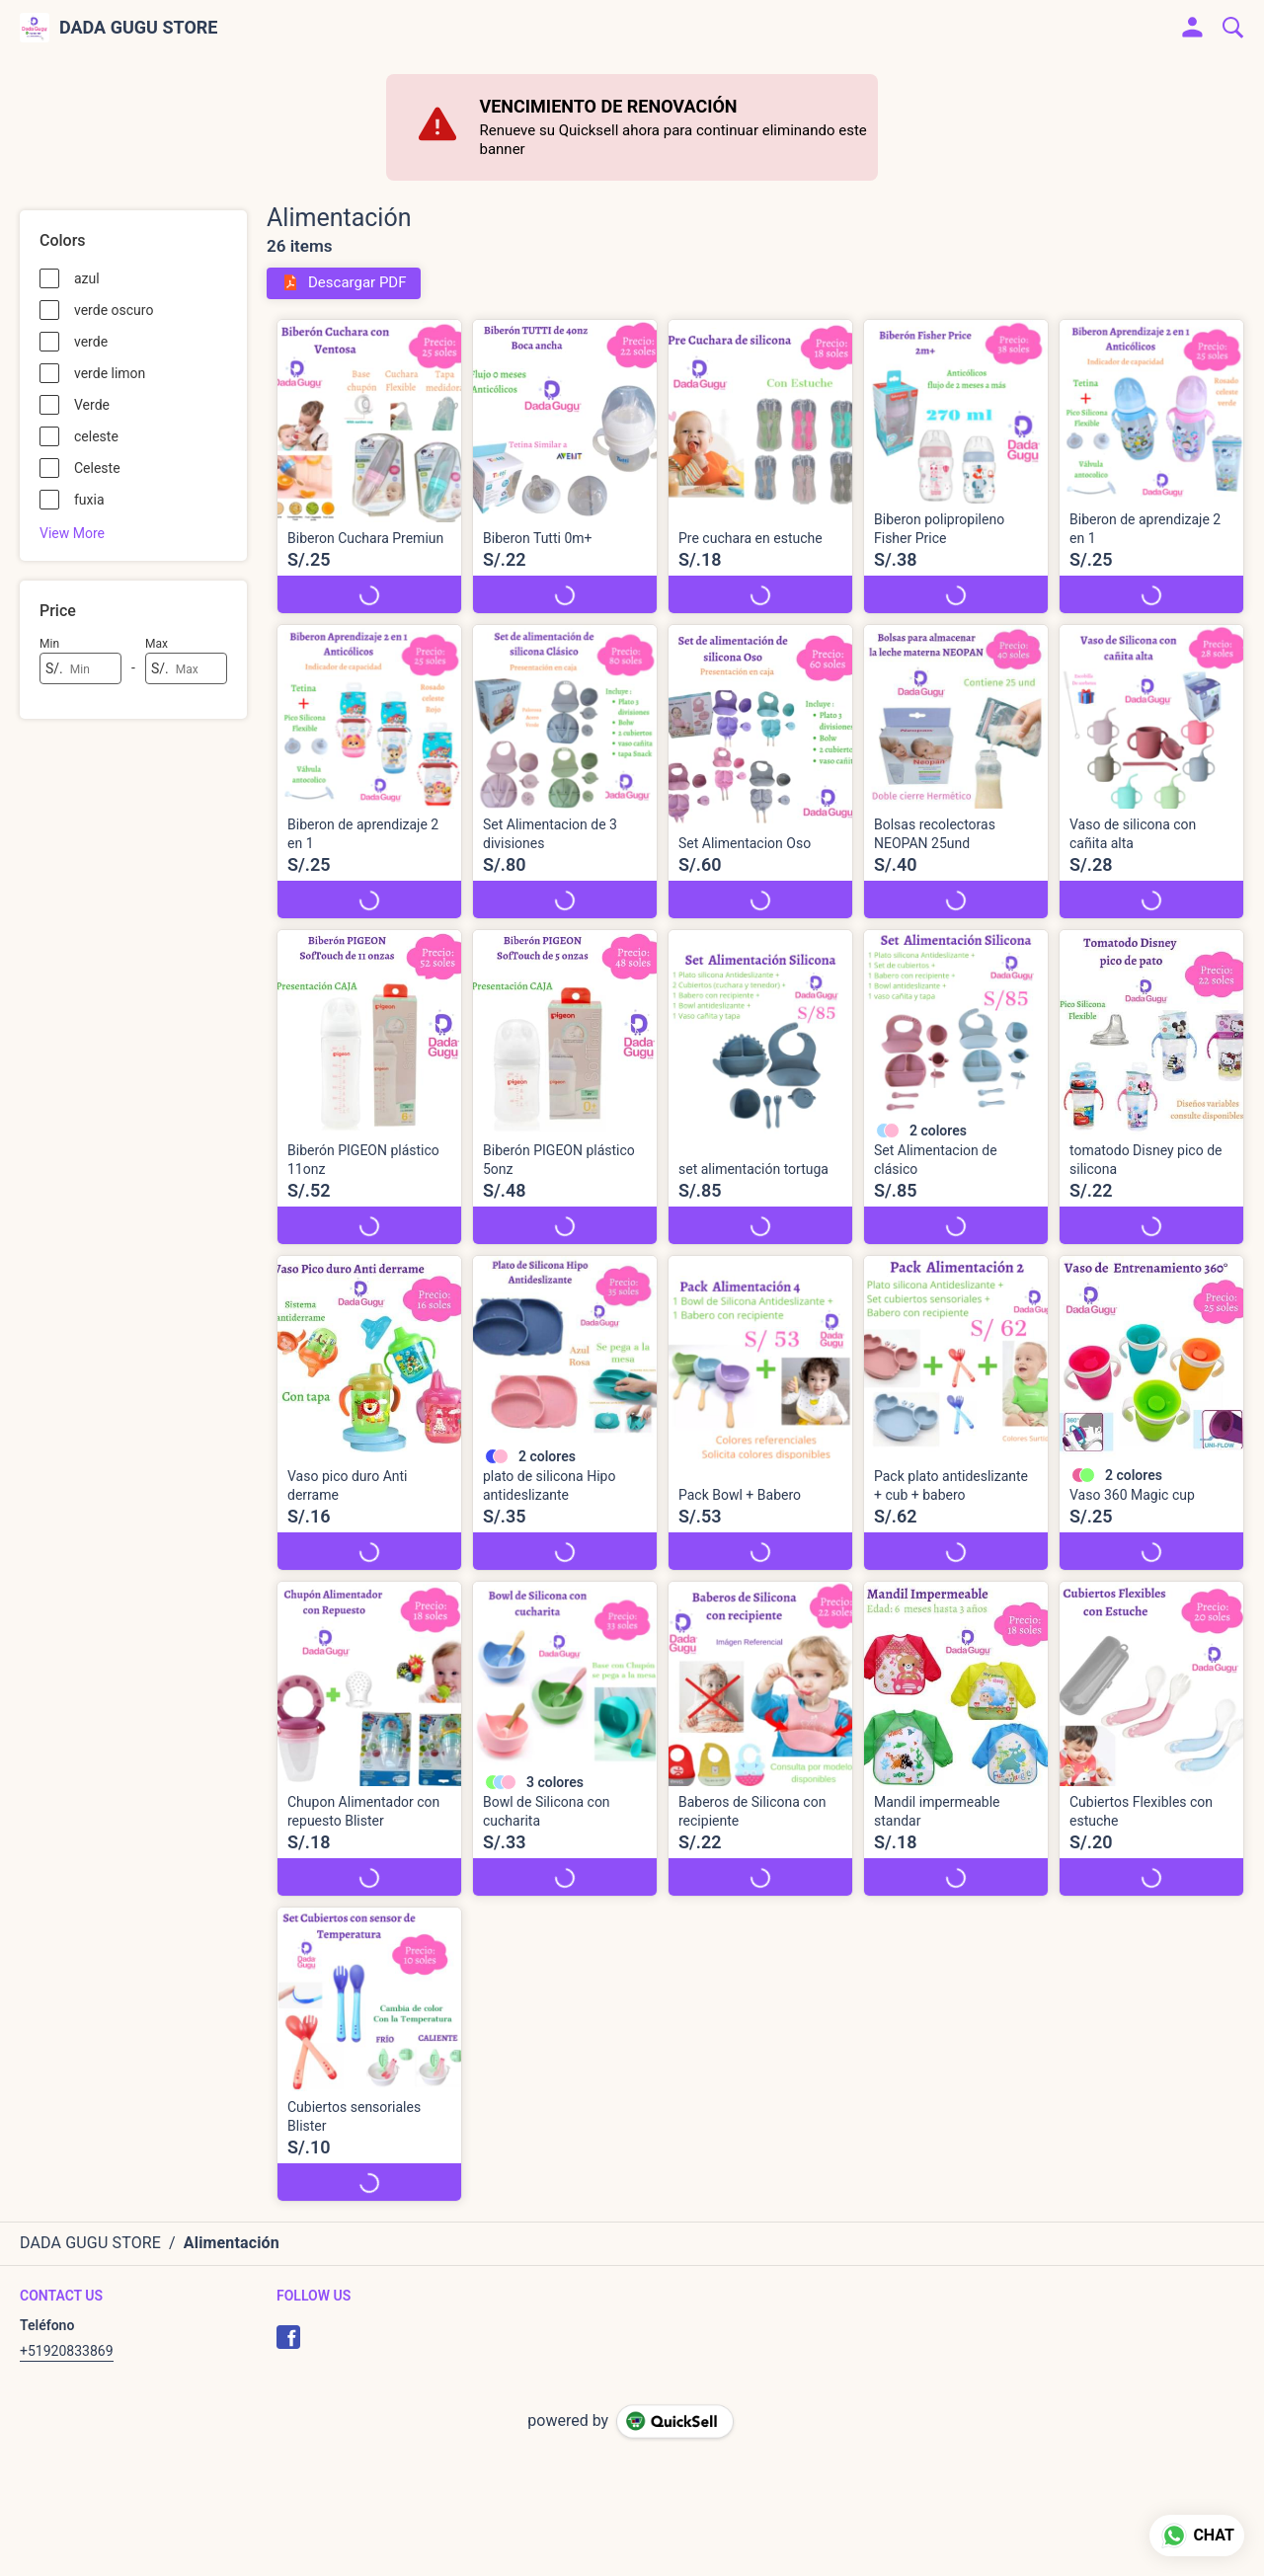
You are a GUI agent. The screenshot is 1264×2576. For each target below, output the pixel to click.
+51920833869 (67, 2351)
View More (72, 533)
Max (156, 644)
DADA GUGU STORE (138, 28)
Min (49, 644)
